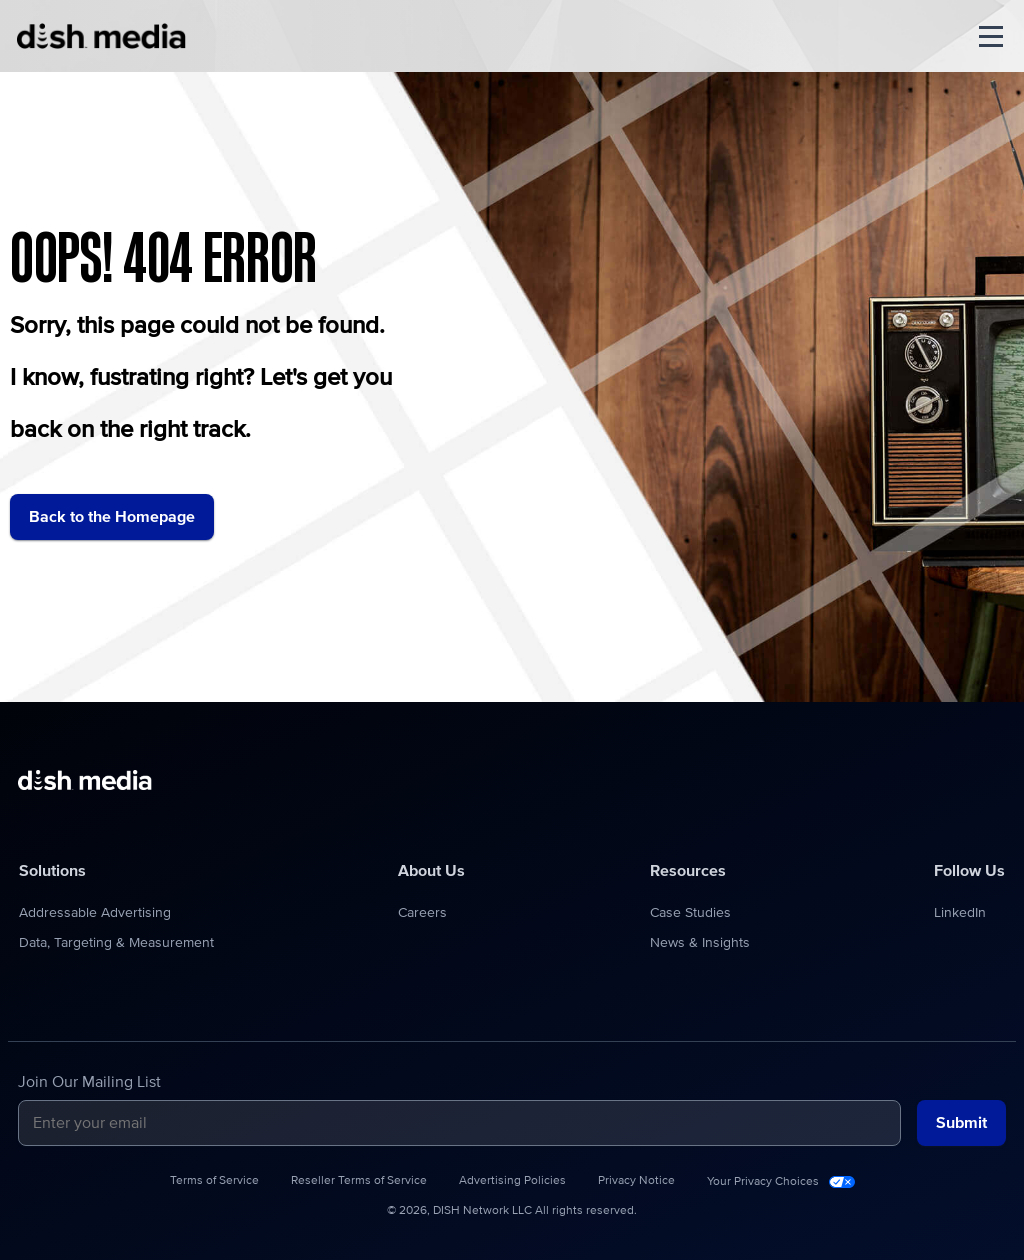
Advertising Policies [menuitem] (512, 1181)
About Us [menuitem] (431, 871)
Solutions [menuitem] (52, 871)
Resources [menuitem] (688, 871)
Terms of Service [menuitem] (214, 1181)
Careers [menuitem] (422, 913)
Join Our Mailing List (89, 1082)
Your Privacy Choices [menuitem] (763, 1182)
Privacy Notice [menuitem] (636, 1181)
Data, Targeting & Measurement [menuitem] (116, 943)
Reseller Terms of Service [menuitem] (359, 1181)
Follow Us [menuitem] (969, 871)
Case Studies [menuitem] (690, 913)
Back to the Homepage (112, 517)
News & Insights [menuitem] (700, 943)
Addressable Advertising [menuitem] (95, 913)
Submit (961, 1123)
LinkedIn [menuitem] (960, 913)
